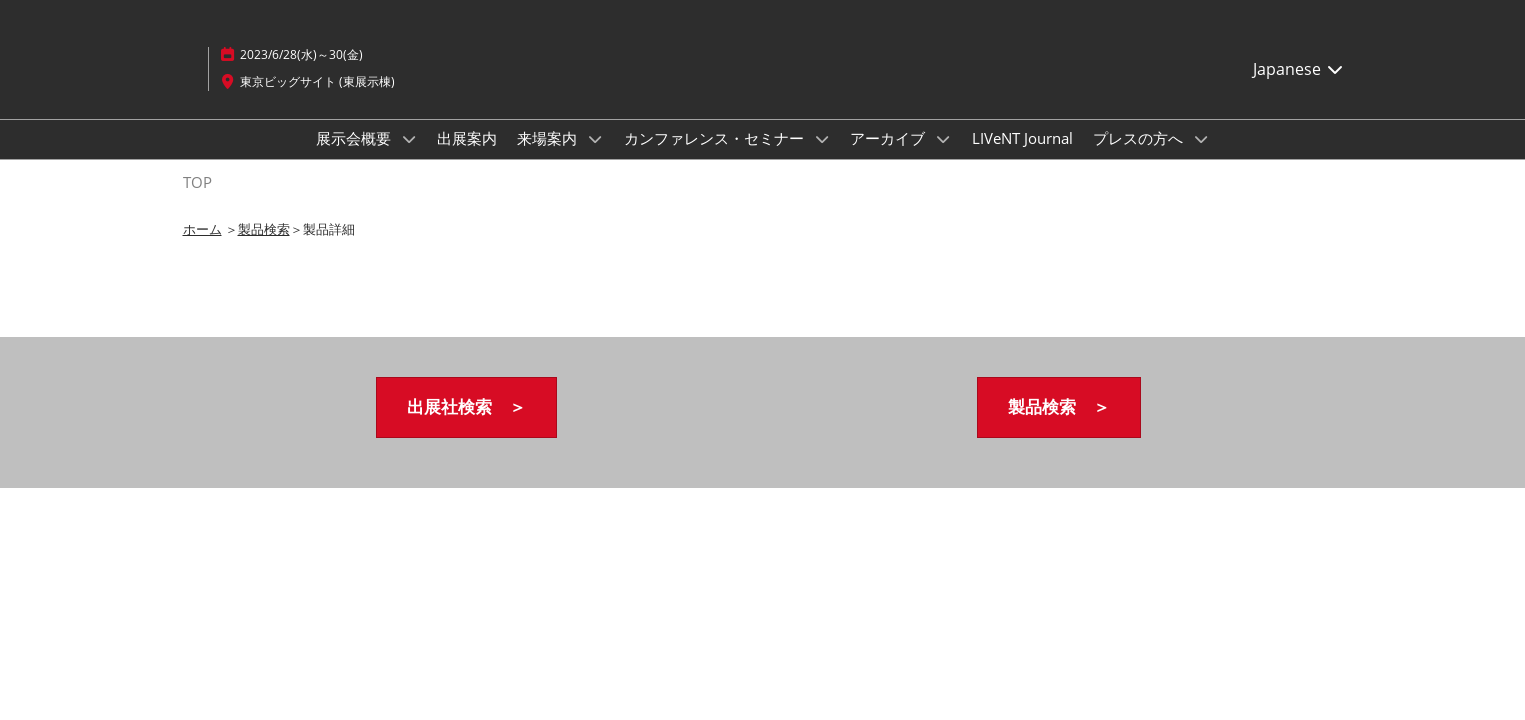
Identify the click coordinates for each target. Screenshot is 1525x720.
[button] (466, 407)
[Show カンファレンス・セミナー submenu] (822, 139)
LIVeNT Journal (1022, 138)
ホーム (202, 229)
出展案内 (467, 138)
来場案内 (549, 138)
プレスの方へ (1140, 138)
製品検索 (264, 229)
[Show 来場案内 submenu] (595, 139)
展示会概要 (355, 138)
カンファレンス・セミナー (716, 138)
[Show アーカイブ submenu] (943, 139)
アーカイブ (889, 138)
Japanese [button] (1299, 69)
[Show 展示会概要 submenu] (409, 139)
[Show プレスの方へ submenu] (1201, 139)
